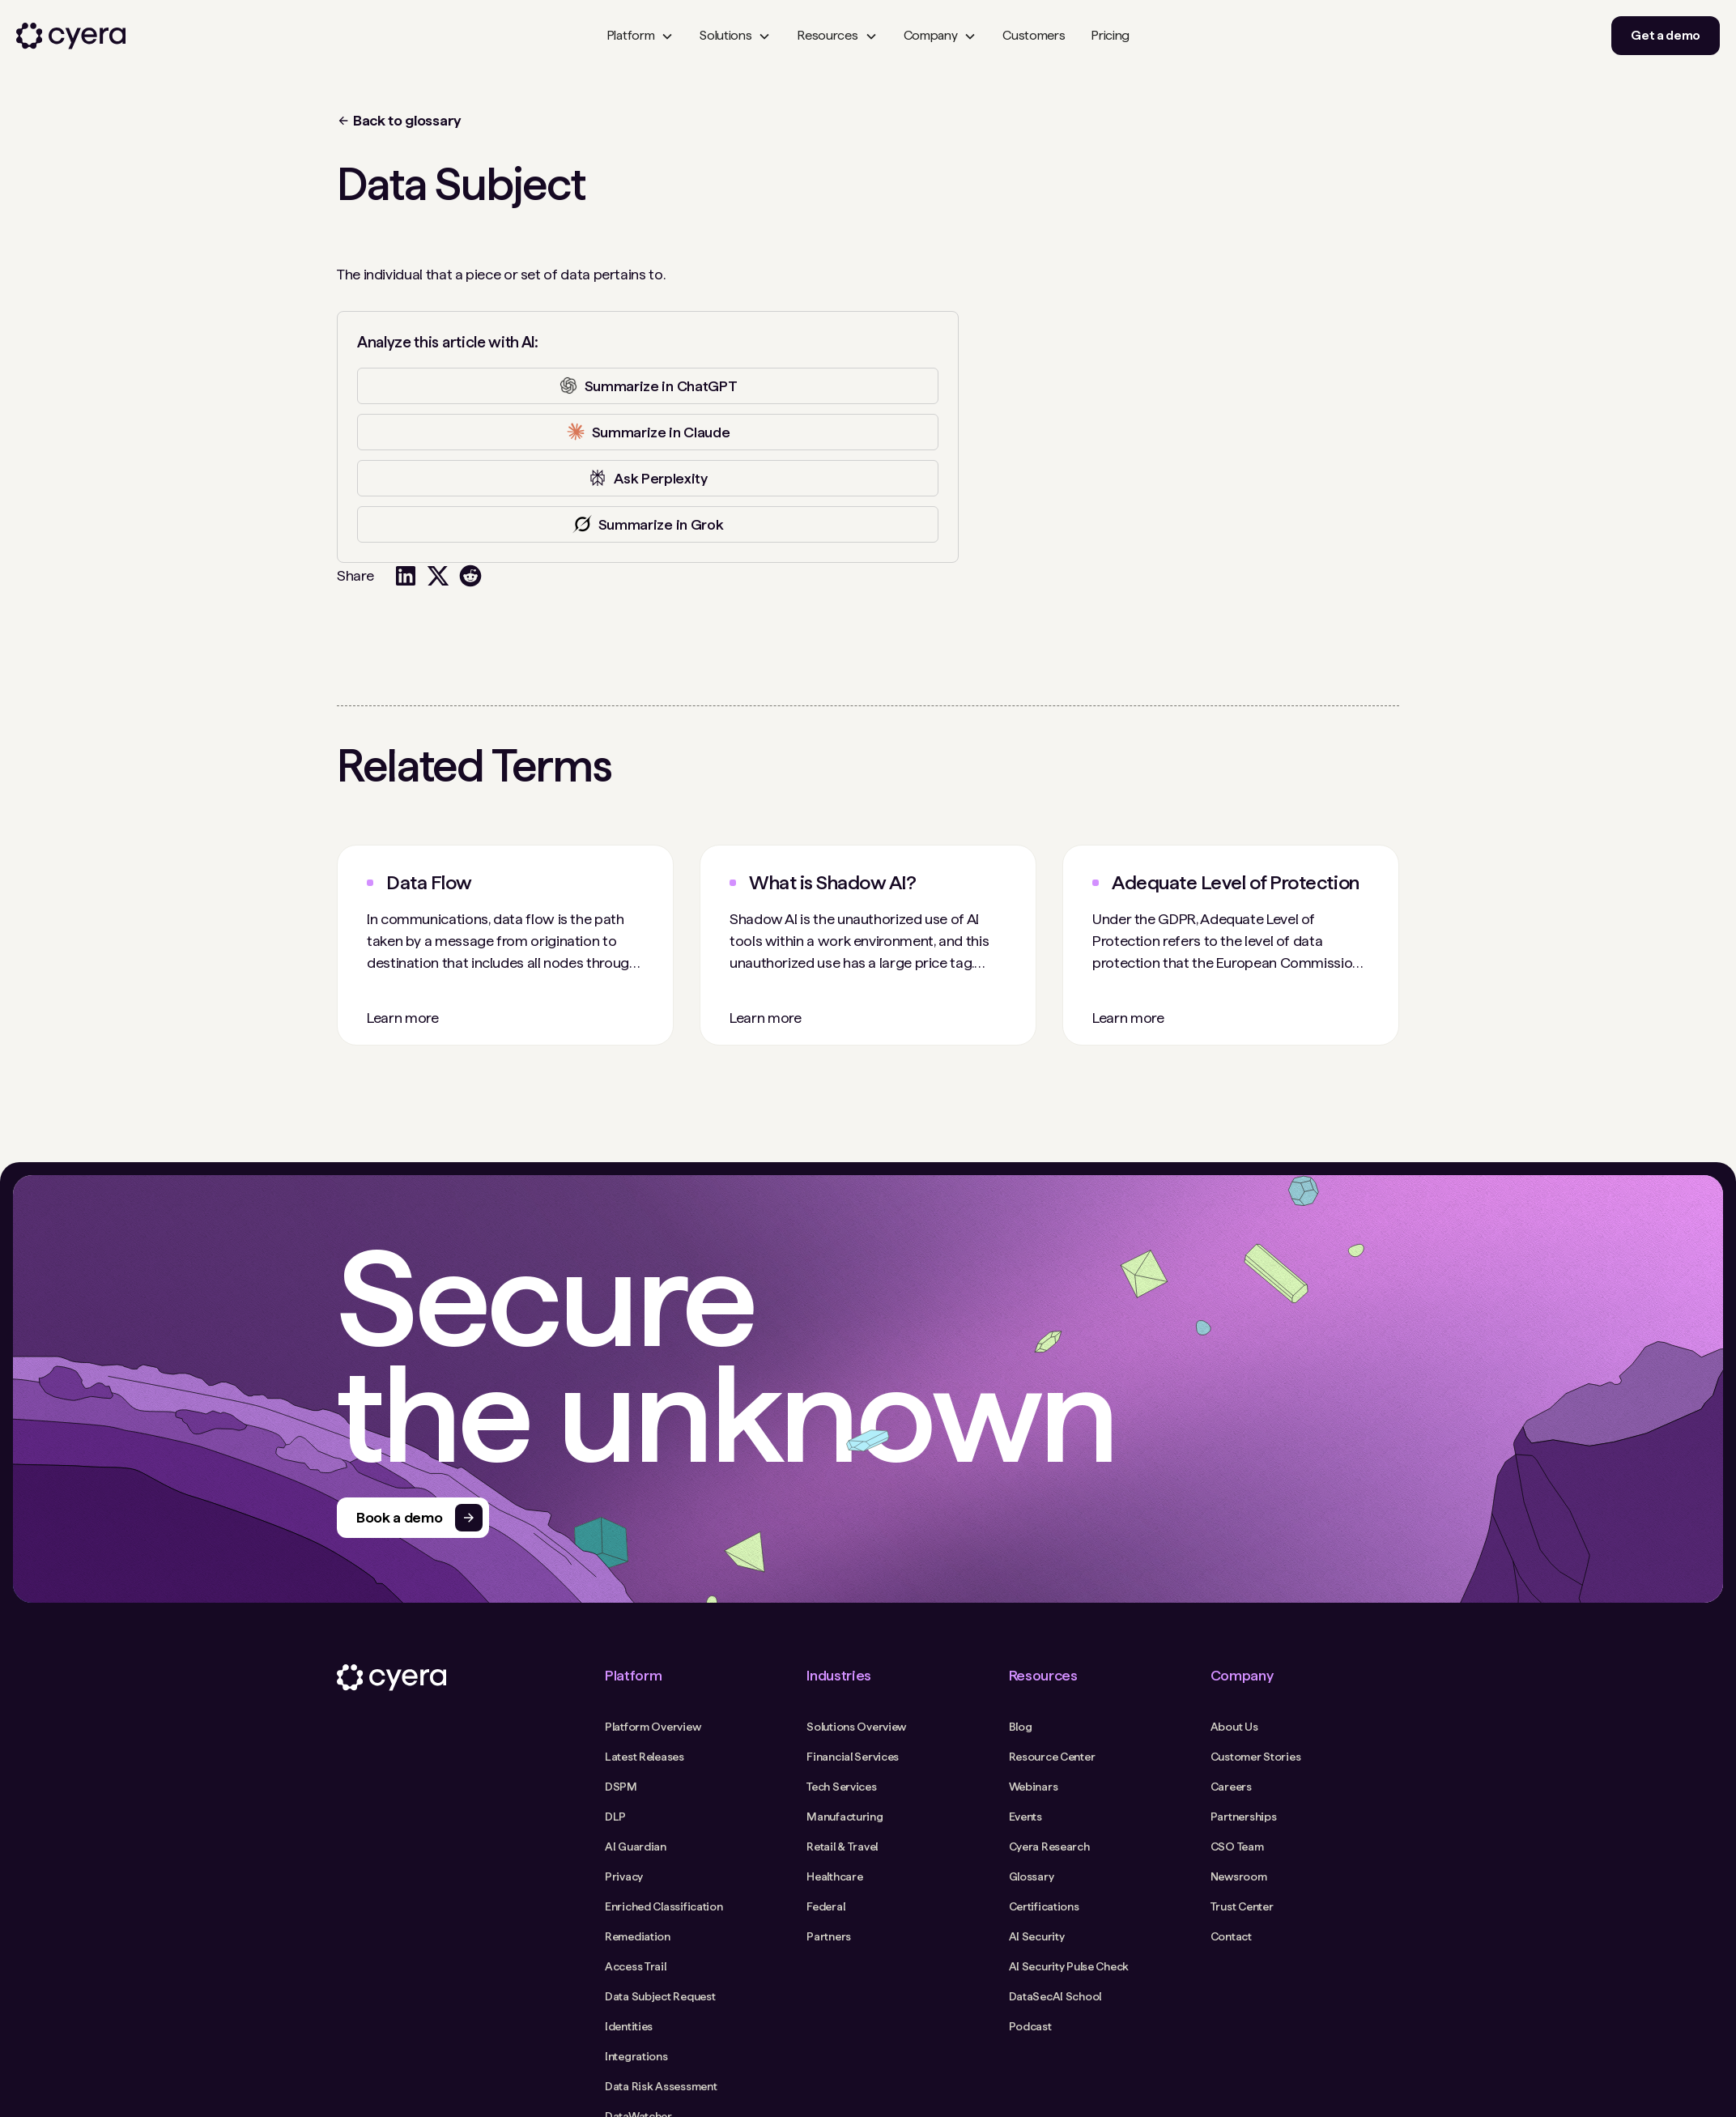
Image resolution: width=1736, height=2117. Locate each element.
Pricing (1110, 35)
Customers (1033, 35)
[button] (640, 35)
